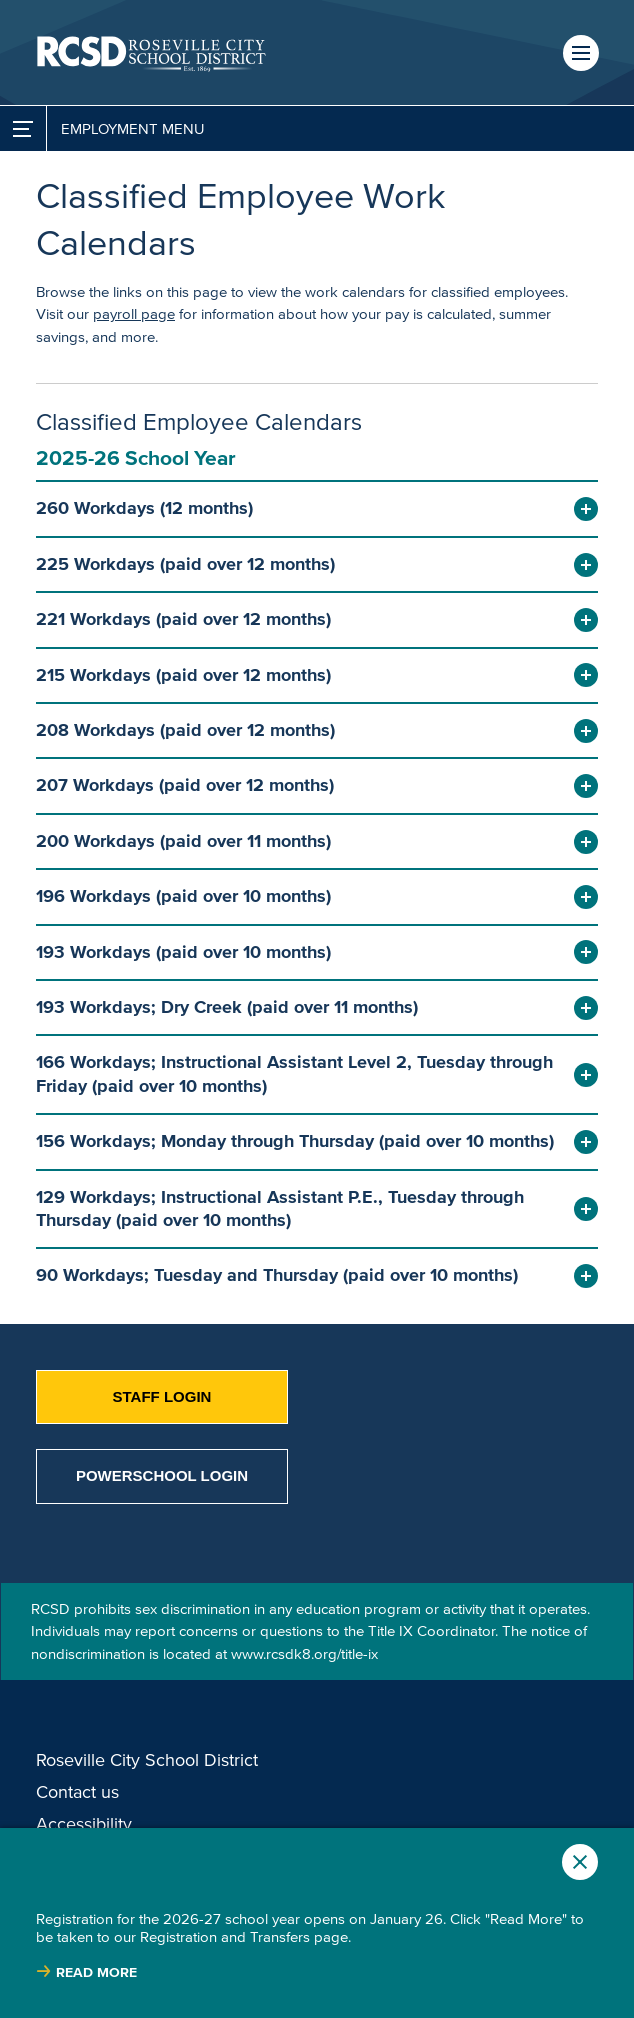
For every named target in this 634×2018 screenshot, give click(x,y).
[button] (317, 508)
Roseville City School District (147, 1760)
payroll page (134, 313)
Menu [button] (581, 53)
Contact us (77, 1792)
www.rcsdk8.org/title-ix (304, 1653)
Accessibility (84, 1824)
